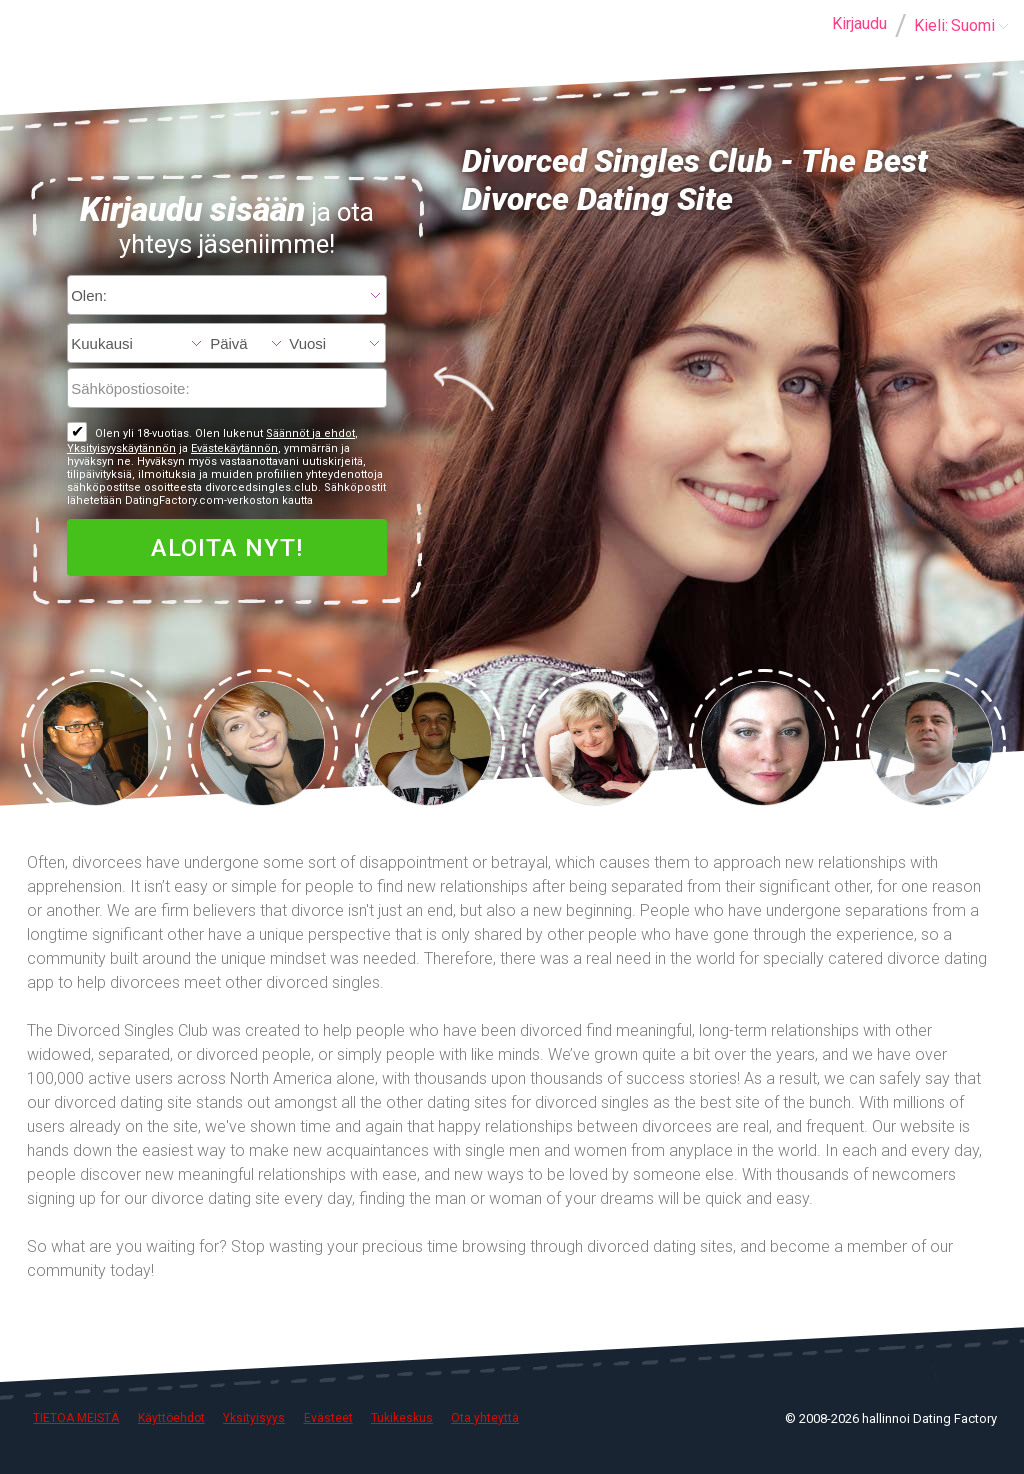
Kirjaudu (859, 23)
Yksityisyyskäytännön (121, 448)
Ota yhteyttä (485, 1418)
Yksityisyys (254, 1418)
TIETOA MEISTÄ (76, 1418)
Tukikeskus (402, 1418)
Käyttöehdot (171, 1418)
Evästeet (328, 1418)
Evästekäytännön (234, 448)
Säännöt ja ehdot (310, 433)
